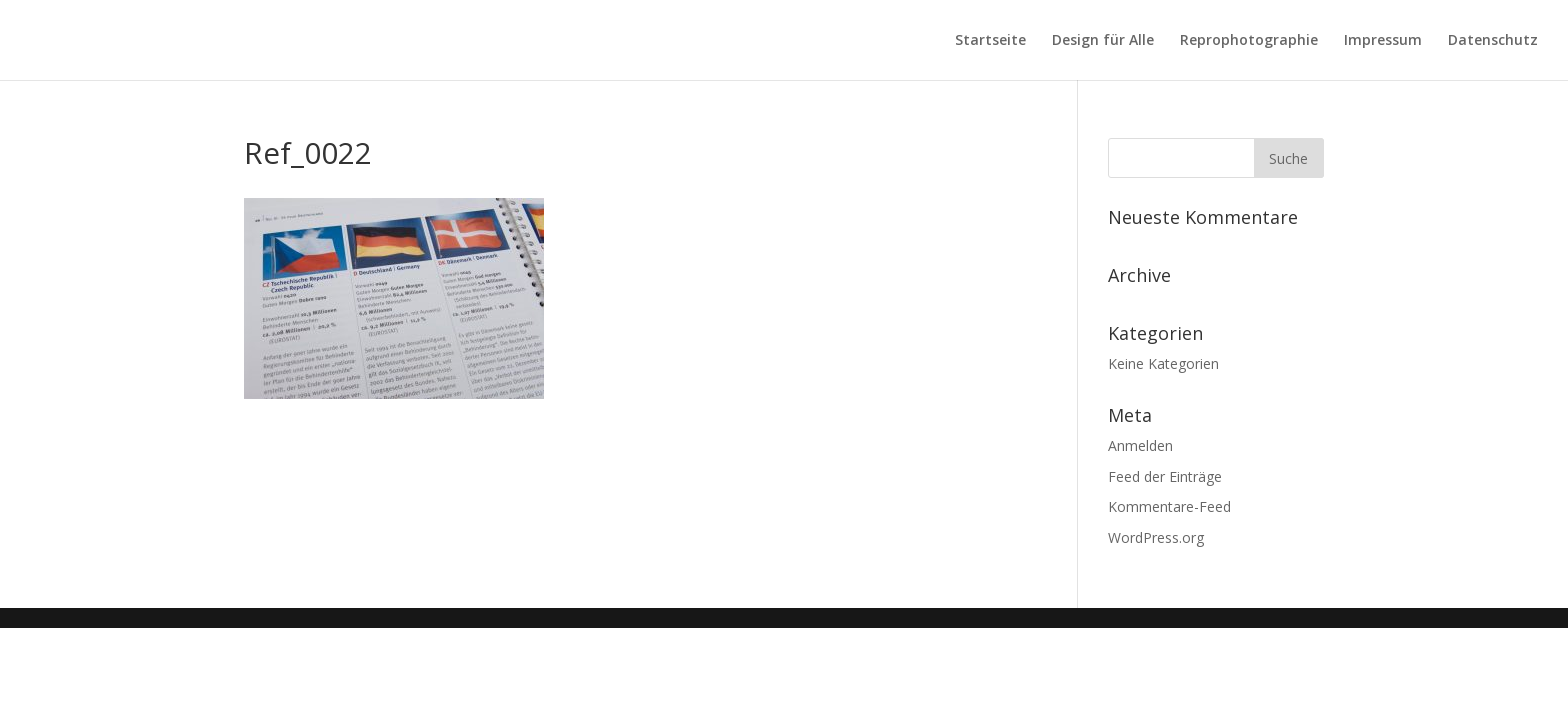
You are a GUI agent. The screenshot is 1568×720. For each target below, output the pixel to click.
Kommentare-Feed (1169, 506)
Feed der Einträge (1165, 476)
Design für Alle (1103, 41)
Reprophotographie (1249, 41)
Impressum (1383, 41)
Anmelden (1140, 445)
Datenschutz (1493, 41)
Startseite (990, 41)
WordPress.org (1156, 537)
